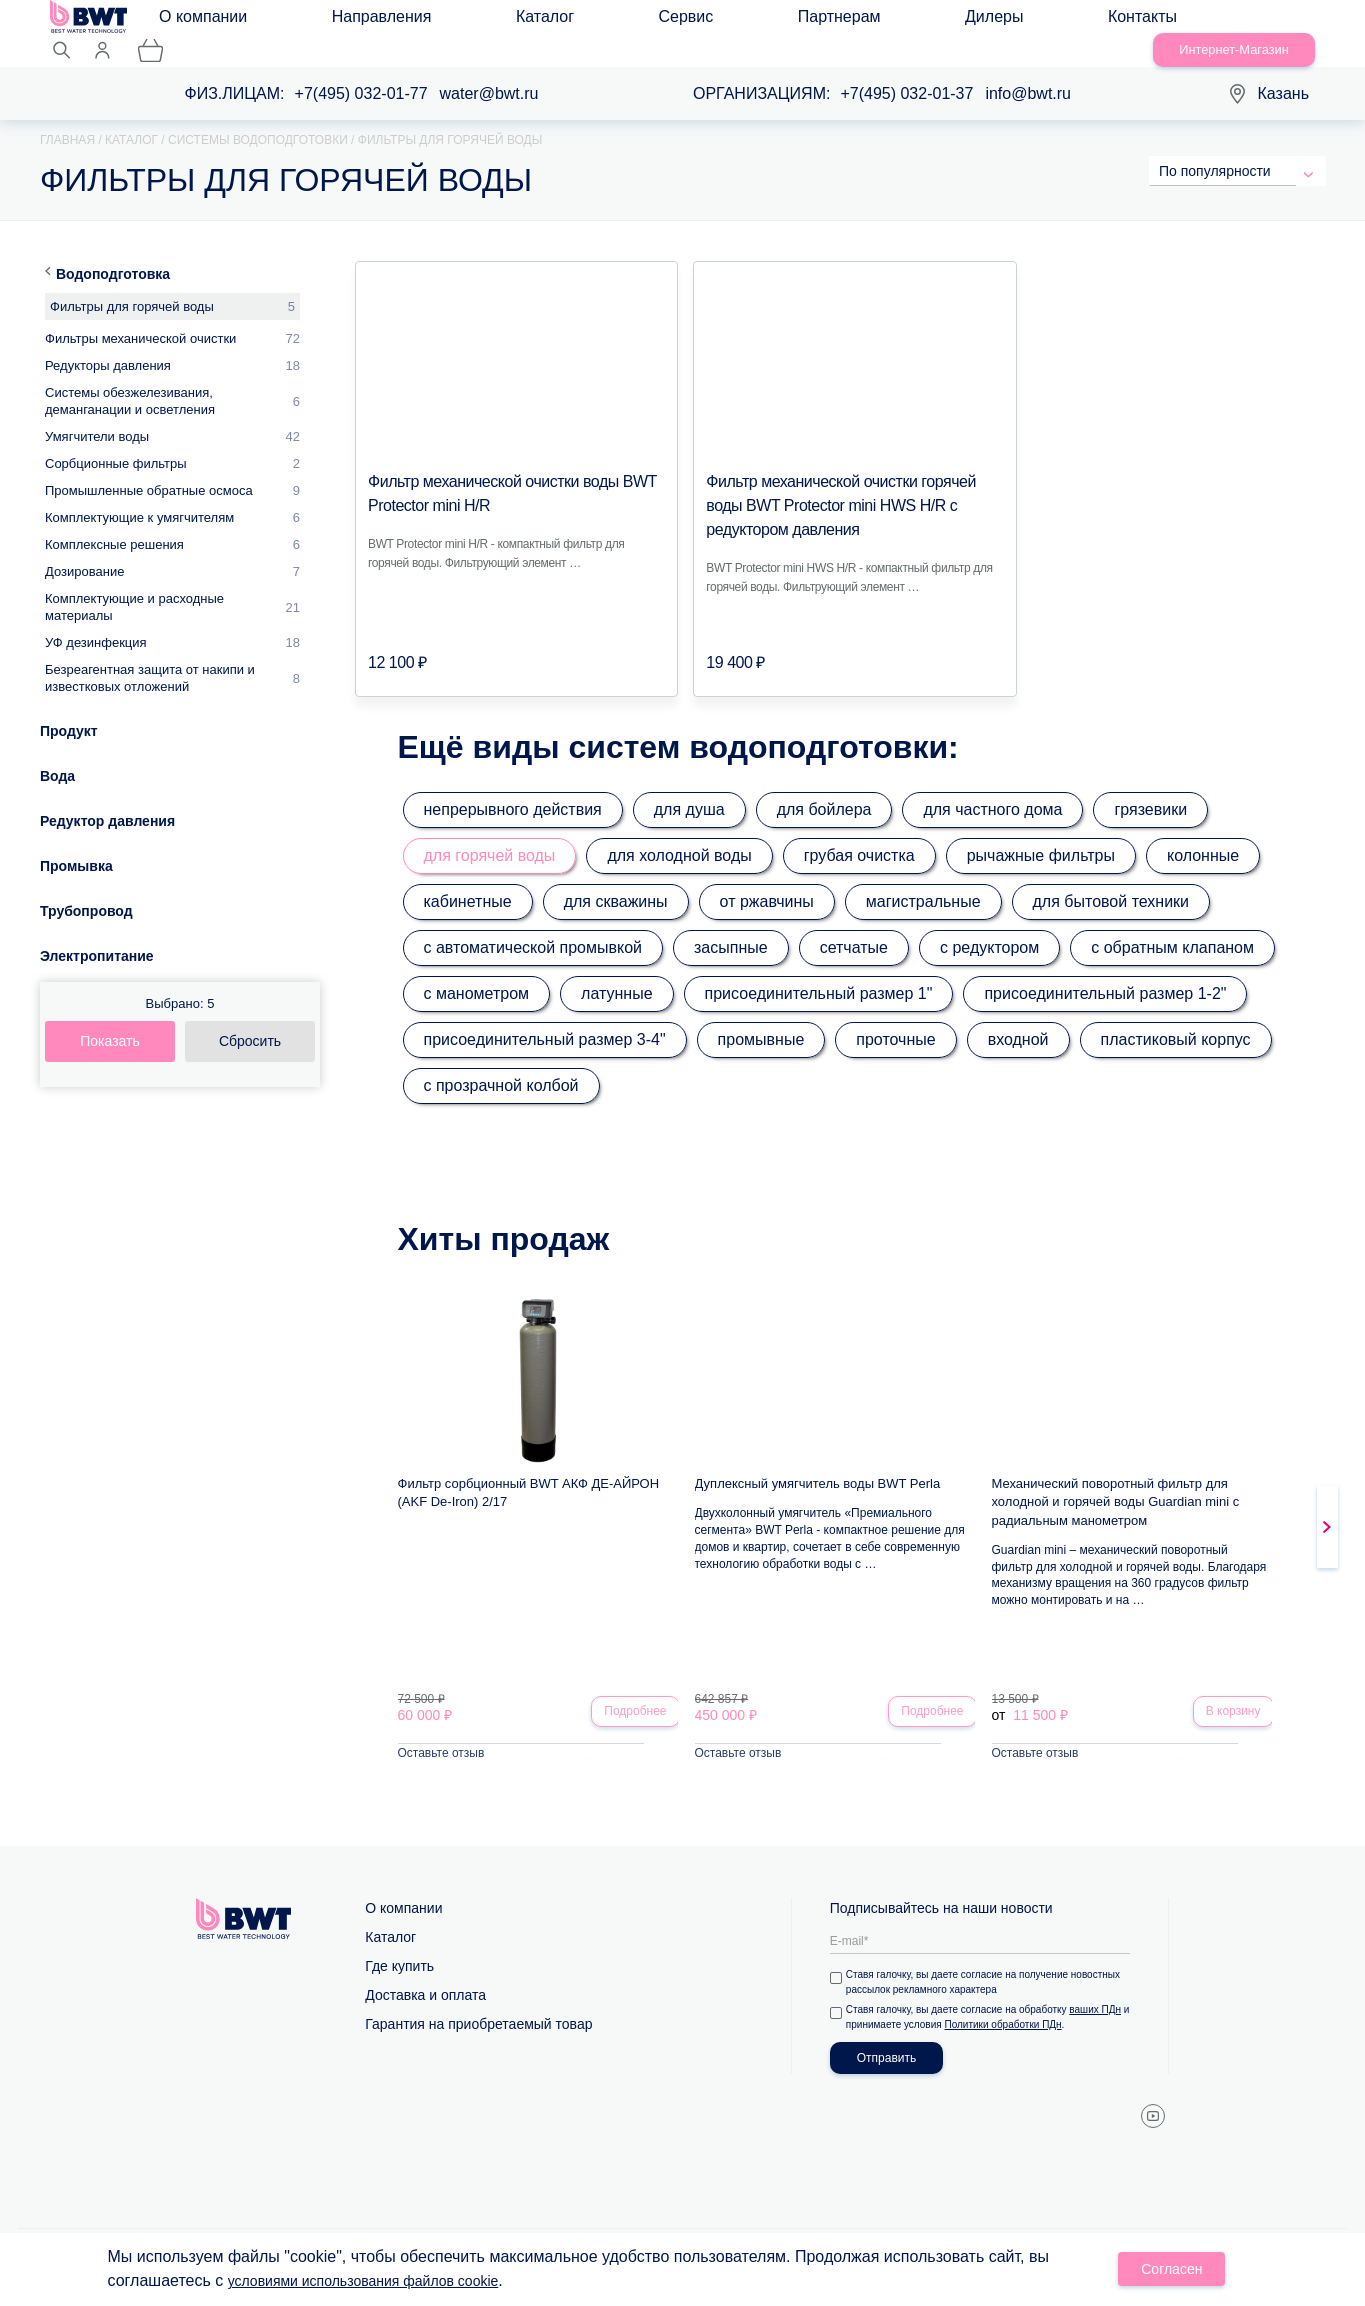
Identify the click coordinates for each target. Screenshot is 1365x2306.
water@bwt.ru (489, 70)
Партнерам (617, 21)
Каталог (443, 21)
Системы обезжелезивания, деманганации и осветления (130, 378)
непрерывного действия (513, 786)
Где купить (399, 1947)
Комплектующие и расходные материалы (134, 584)
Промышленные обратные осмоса (149, 467)
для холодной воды (679, 832)
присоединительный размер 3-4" (545, 1016)
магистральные (923, 878)
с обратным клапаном (1172, 924)
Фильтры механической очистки (140, 315)
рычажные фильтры (1041, 832)
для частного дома (992, 786)
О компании (221, 21)
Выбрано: (180, 980)
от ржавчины (767, 878)
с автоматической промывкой (533, 924)
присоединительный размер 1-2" (1105, 970)
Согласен (1173, 2272)
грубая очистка (859, 832)
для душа (689, 786)
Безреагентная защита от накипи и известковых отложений (150, 655)
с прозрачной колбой (501, 1062)
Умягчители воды (97, 413)
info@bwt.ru (1028, 70)
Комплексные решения (114, 521)
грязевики (1150, 786)
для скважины (616, 878)
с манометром (477, 970)
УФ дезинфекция (96, 619)
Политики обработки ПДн (1015, 2005)
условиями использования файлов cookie (382, 2283)
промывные (761, 1016)
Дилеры (712, 21)
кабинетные (468, 878)
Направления (340, 21)
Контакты (800, 21)
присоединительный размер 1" (819, 970)
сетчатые (854, 924)
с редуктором (989, 924)
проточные (895, 1016)
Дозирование (84, 548)
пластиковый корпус (1176, 1016)
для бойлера (824, 786)
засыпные (731, 924)
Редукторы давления (108, 342)
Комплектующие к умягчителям (139, 494)
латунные (616, 970)
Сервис (524, 21)
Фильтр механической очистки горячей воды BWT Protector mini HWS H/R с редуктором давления (840, 483)
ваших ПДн (1099, 1990)
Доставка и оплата (425, 1976)
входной (1018, 1016)
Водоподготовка (113, 251)
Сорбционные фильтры (116, 440)
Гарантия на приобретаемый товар (478, 2005)
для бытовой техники (1111, 878)
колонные (1203, 832)
